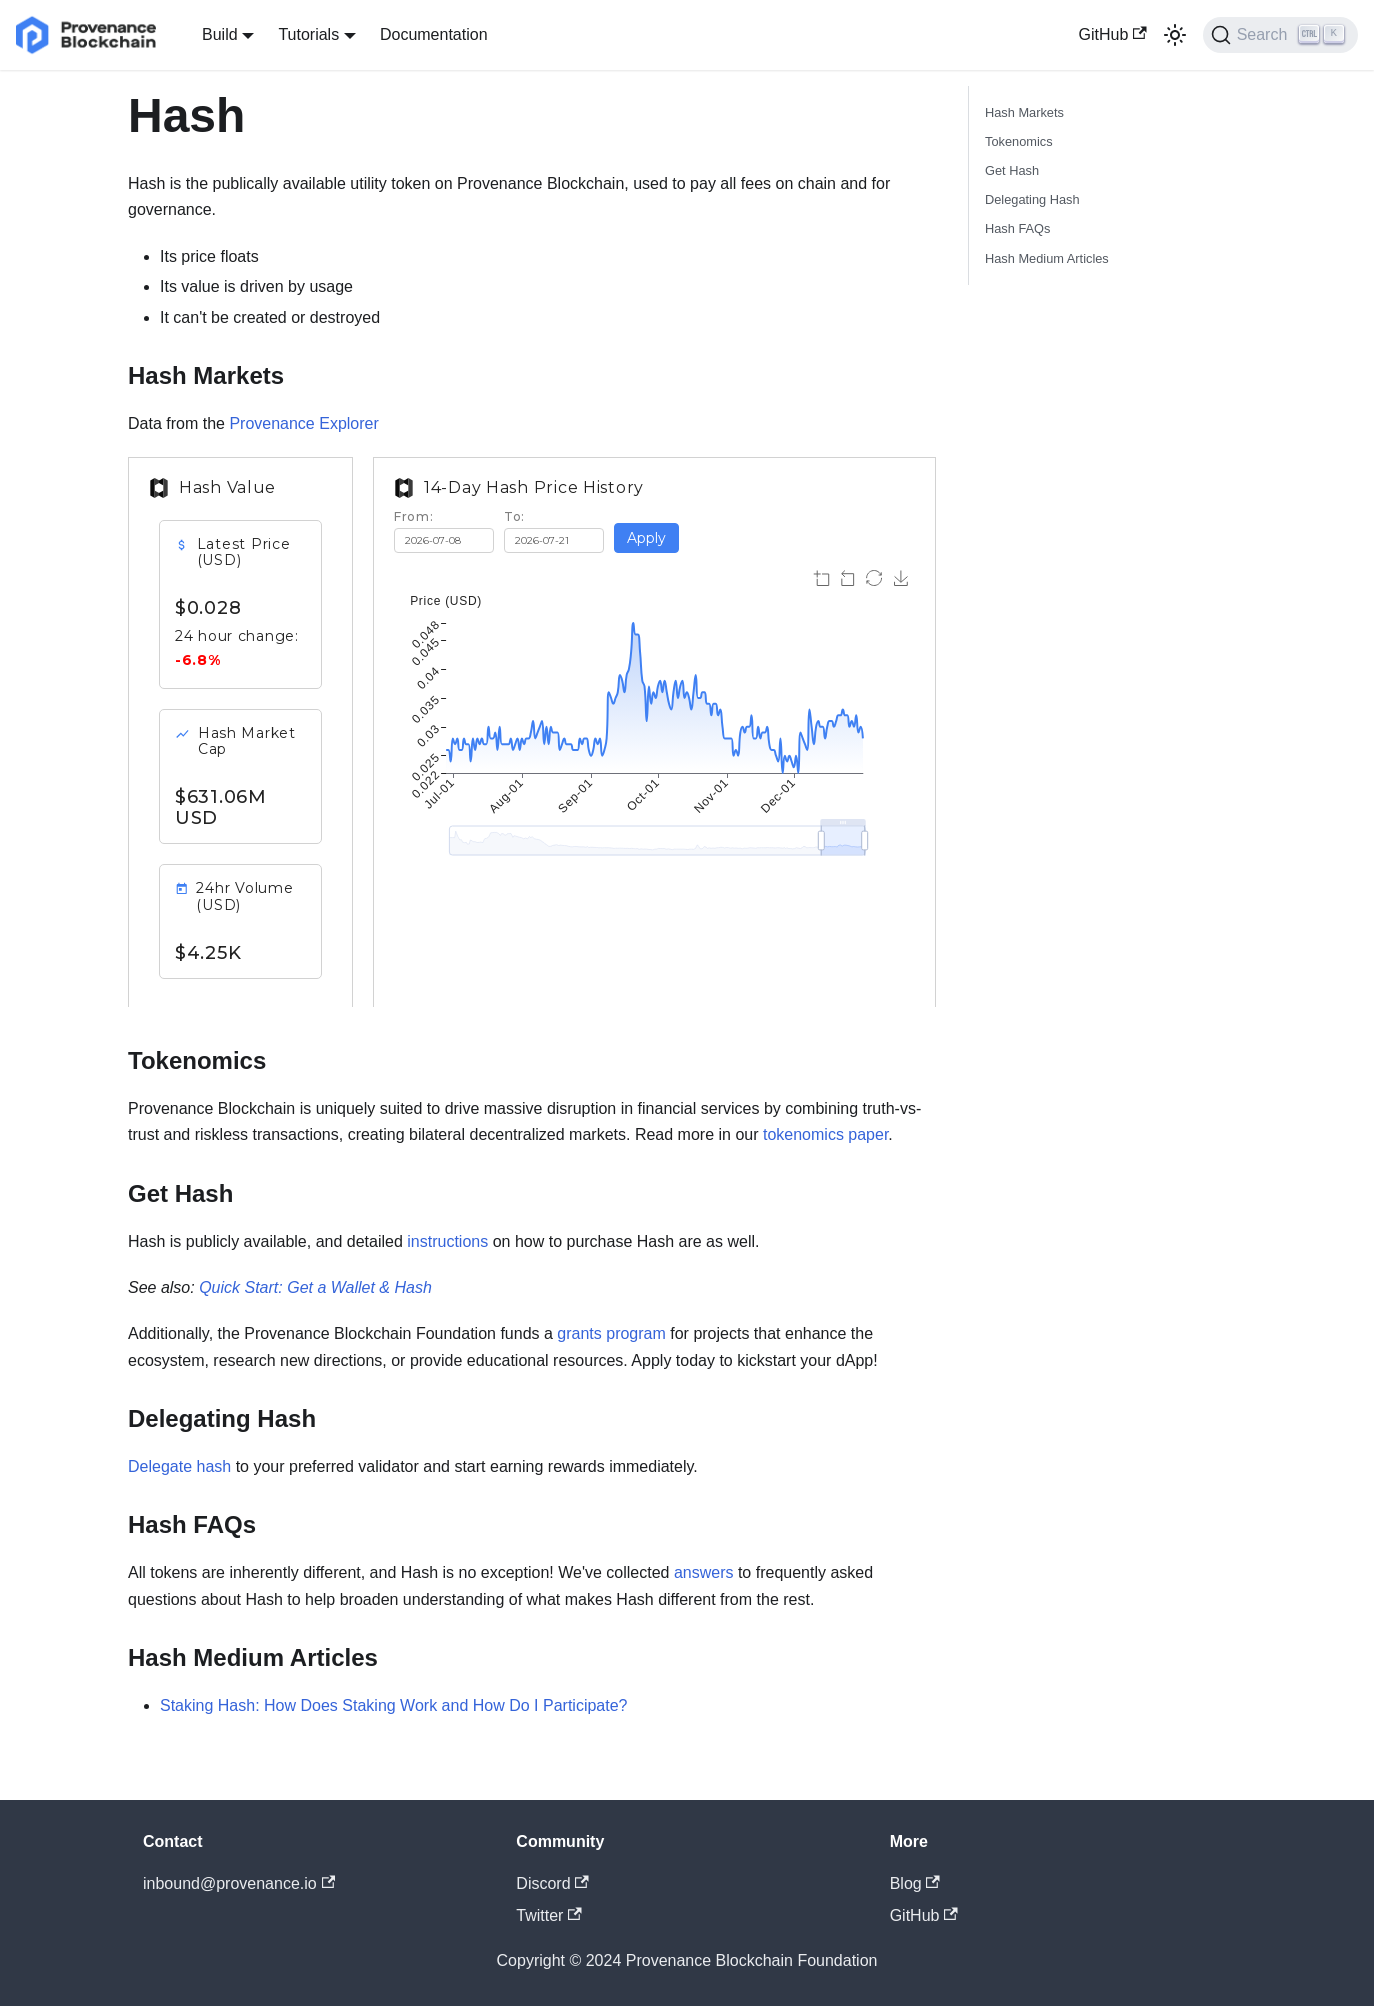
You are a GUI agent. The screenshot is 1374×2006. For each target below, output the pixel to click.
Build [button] (220, 34)
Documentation (434, 34)
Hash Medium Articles (1047, 258)
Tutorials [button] (308, 34)
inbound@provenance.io (239, 1883)
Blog (915, 1883)
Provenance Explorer (303, 423)
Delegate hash (179, 1466)
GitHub (1113, 34)
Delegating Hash (1032, 199)
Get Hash (1012, 170)
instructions (447, 1241)
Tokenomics (1019, 141)
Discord (552, 1883)
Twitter (548, 1915)
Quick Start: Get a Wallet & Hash (315, 1287)
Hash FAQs (1017, 228)
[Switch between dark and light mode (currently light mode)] (1175, 35)
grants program (611, 1333)
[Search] (1280, 35)
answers (704, 1572)
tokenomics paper (825, 1134)
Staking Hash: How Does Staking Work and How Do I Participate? (393, 1705)
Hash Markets (1024, 112)
